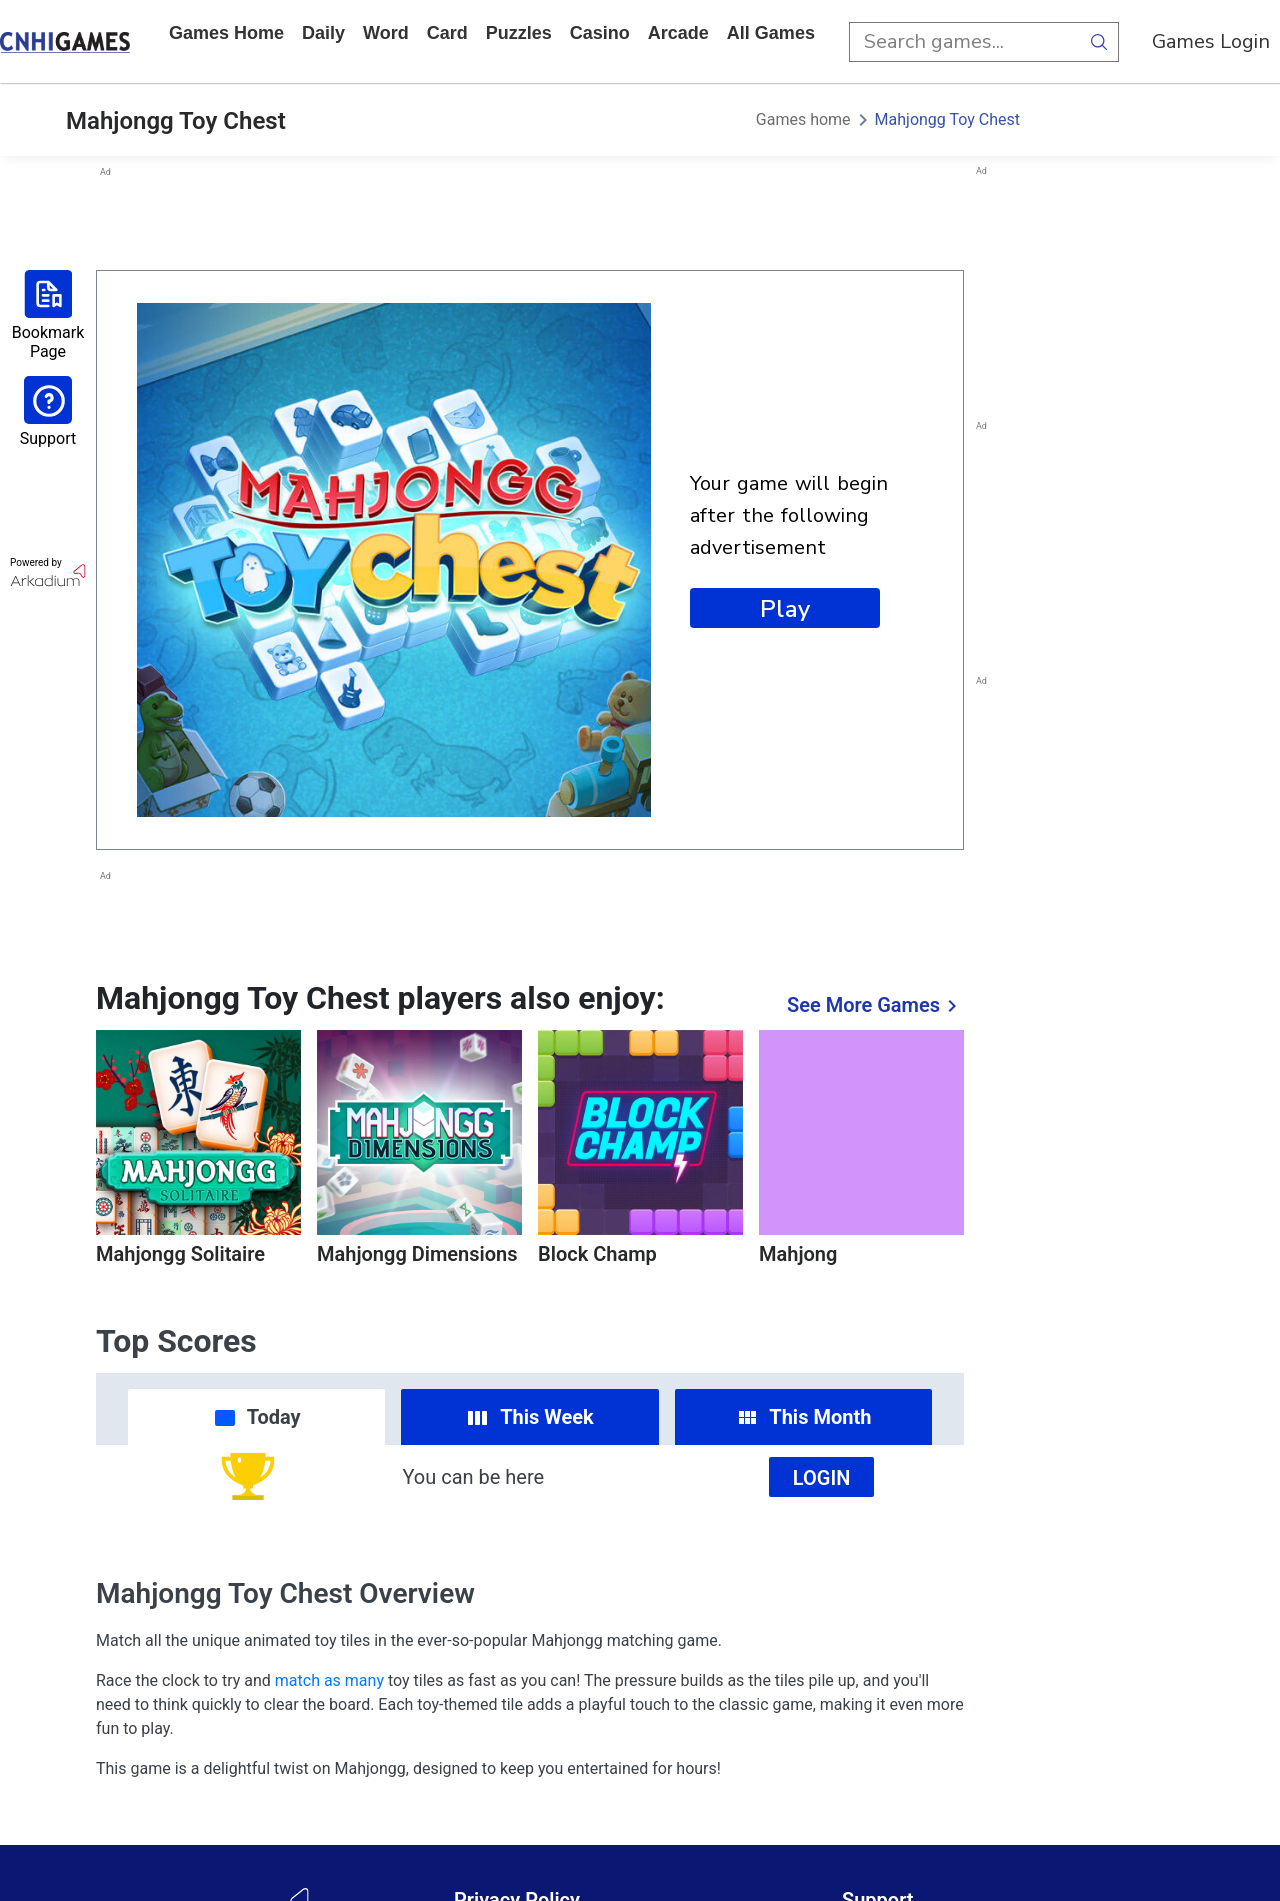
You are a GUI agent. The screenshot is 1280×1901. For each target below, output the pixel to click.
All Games (771, 33)
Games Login (1211, 41)
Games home (226, 33)
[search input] (964, 42)
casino (600, 33)
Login (822, 1478)
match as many (329, 1680)
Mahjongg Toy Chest (947, 119)
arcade (678, 33)
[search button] (1099, 42)
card (447, 33)
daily (323, 33)
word (386, 33)
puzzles (519, 33)
